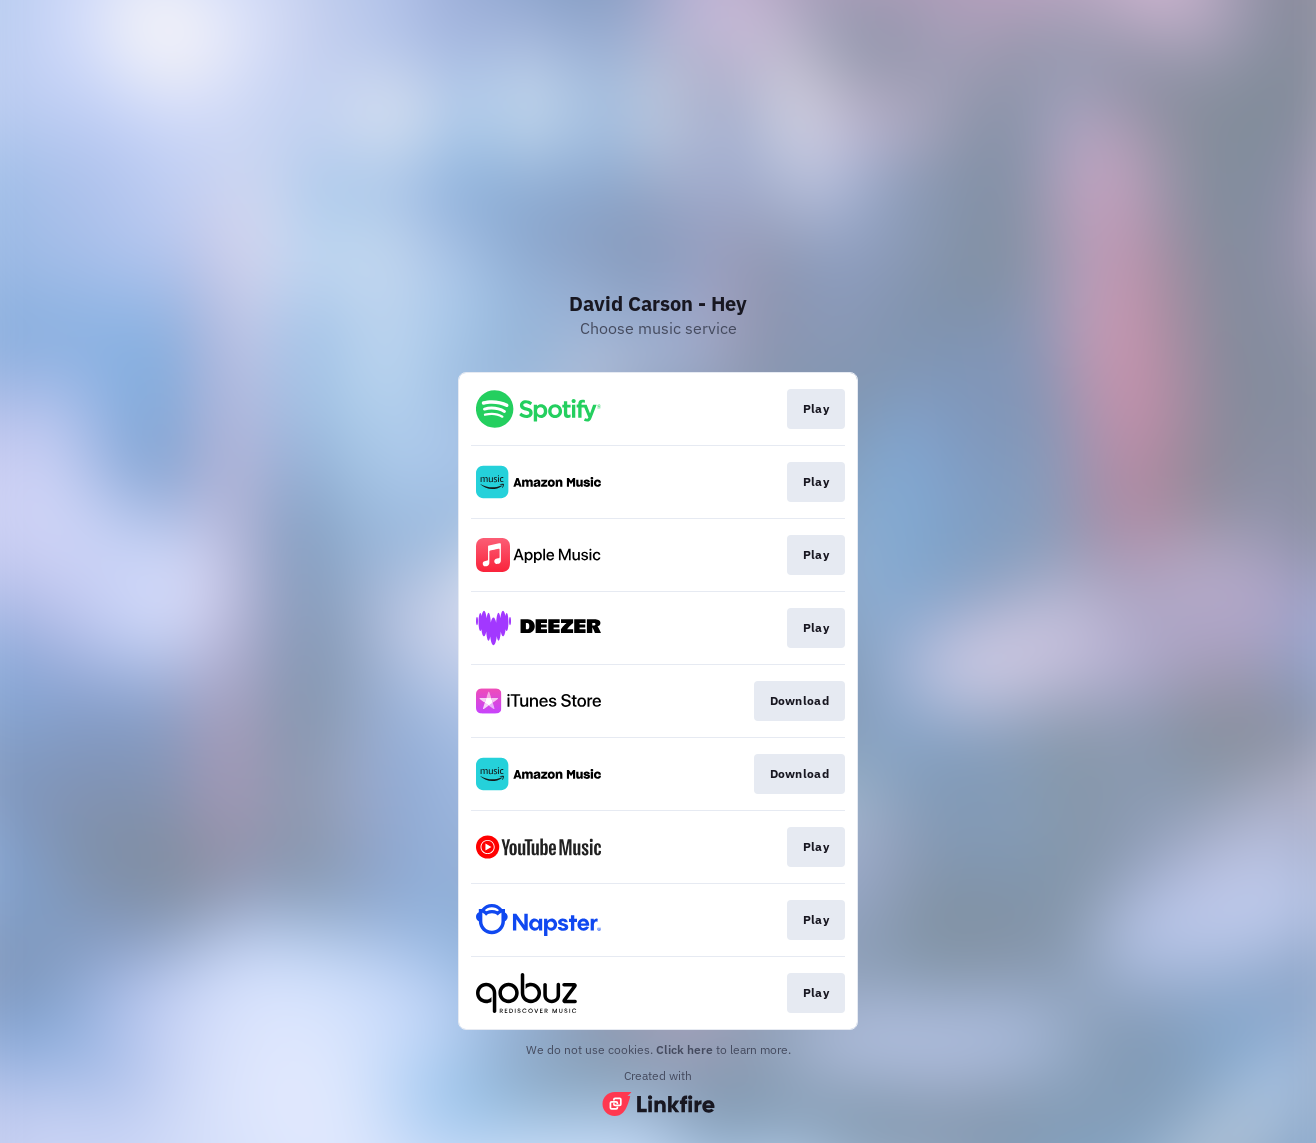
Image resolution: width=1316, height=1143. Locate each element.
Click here (684, 1049)
